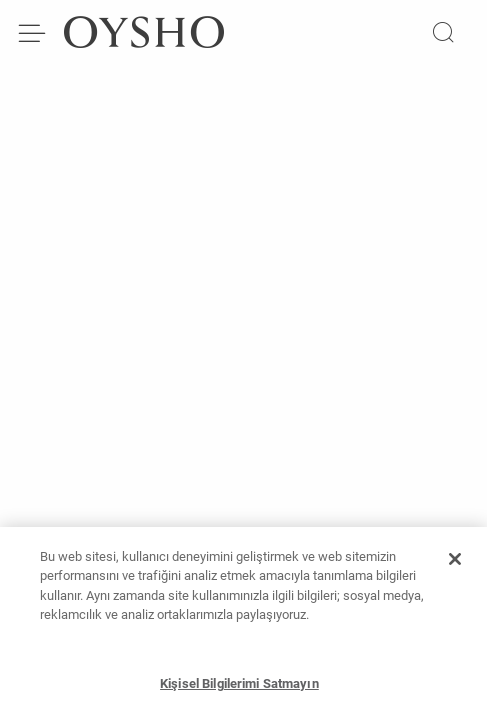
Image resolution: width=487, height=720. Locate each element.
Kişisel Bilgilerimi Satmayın (239, 689)
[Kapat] (455, 565)
